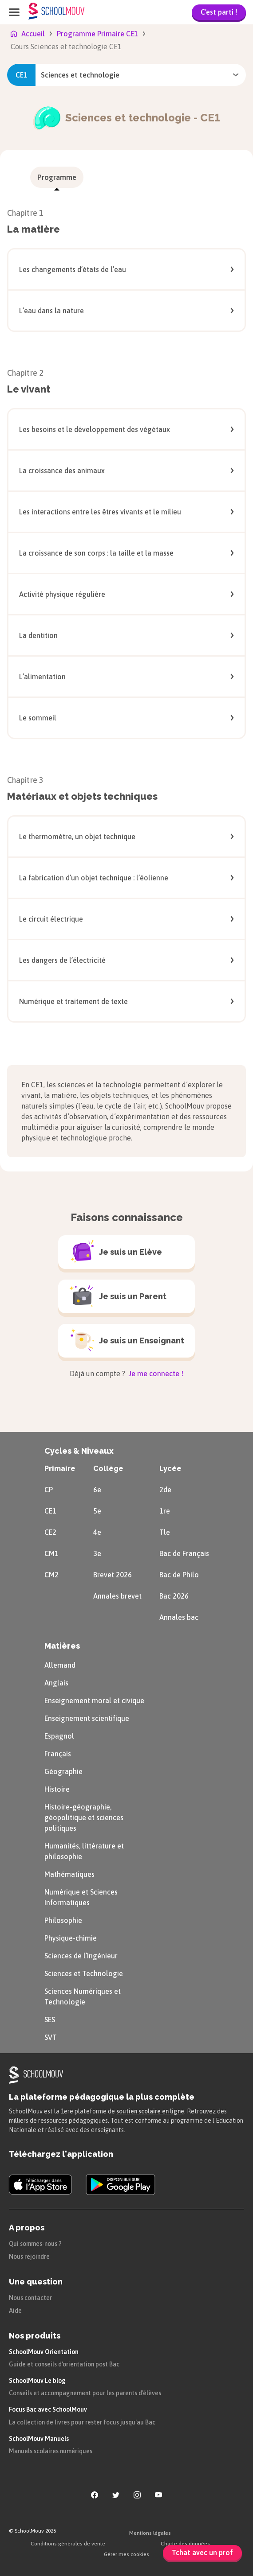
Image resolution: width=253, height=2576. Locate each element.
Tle (164, 1532)
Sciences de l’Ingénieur (81, 1956)
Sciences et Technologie (83, 1973)
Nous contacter (30, 2297)
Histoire (57, 1789)
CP (48, 1490)
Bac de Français (184, 1553)
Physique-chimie (70, 1938)
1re (164, 1511)
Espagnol (59, 1736)
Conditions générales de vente (68, 2544)
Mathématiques (69, 1874)
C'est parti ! (219, 12)
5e (97, 1511)
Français (57, 1754)
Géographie (63, 1771)
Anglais (56, 1683)
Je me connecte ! (155, 1373)
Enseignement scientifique (86, 1718)
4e (97, 1532)
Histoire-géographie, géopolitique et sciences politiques (83, 1817)
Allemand (59, 1665)
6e (97, 1490)
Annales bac (178, 1617)
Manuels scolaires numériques (50, 2451)
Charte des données (185, 2544)
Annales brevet (117, 1596)
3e (97, 1553)
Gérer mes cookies (126, 2554)
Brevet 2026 (112, 1575)
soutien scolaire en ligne (150, 2111)
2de (165, 1490)
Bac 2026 (174, 1596)
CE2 (50, 1532)
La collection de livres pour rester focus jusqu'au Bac (82, 2422)
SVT (50, 2037)
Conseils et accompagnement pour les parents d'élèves (85, 2393)
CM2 (51, 1575)
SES (49, 2019)
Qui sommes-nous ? (35, 2243)
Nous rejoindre (29, 2256)
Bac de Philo (179, 1575)
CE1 (50, 1511)
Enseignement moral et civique (94, 1700)
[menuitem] (56, 177)
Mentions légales (150, 2533)
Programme (56, 177)
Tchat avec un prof (202, 2553)
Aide (15, 2310)
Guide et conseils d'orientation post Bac (64, 2364)
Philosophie (63, 1920)
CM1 (51, 1553)
